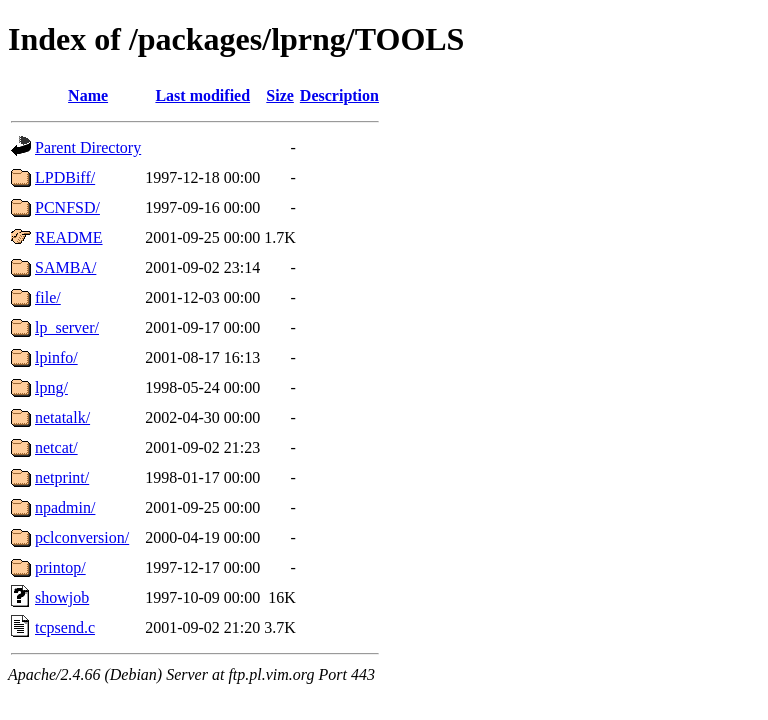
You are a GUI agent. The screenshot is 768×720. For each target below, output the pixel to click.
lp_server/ (67, 327)
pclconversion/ (82, 537)
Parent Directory (88, 147)
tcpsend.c (65, 627)
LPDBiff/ (65, 177)
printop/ (60, 567)
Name (88, 95)
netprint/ (62, 477)
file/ (48, 297)
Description (339, 95)
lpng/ (51, 387)
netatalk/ (62, 417)
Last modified (202, 95)
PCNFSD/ (67, 207)
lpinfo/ (56, 357)
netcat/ (56, 447)
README (69, 237)
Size (280, 95)
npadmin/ (65, 507)
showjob (62, 597)
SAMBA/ (65, 267)
